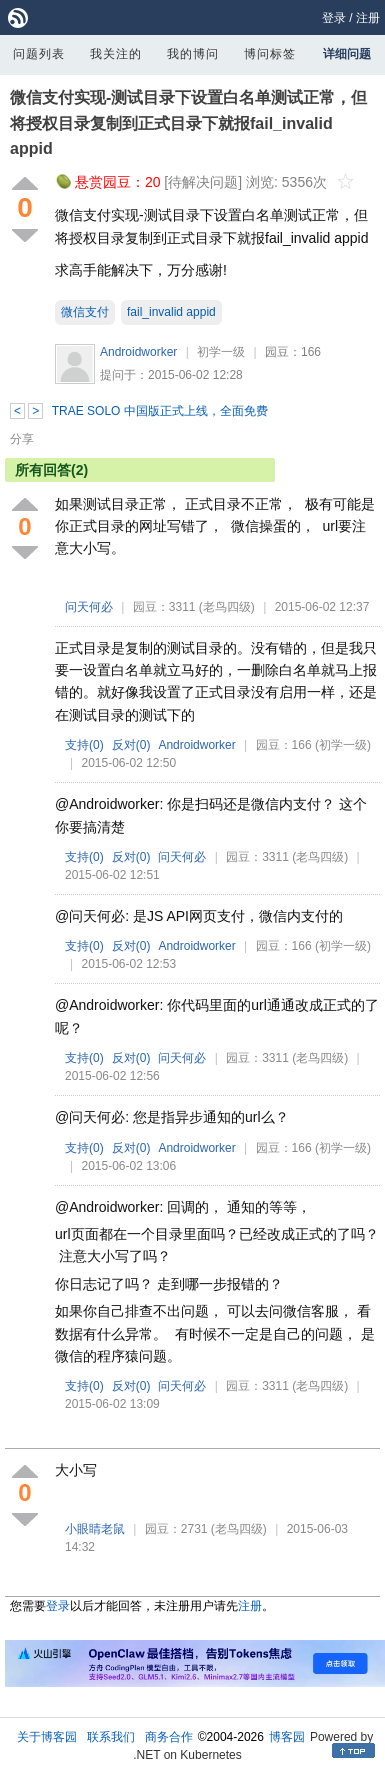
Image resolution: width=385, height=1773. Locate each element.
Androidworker (138, 352)
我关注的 (116, 54)
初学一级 (221, 352)
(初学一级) (343, 745)
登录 (334, 18)
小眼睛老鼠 (95, 1529)
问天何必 (89, 607)
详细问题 (347, 54)
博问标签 (270, 54)
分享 (22, 439)
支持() (84, 745)
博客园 (287, 1737)
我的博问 (193, 54)
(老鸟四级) (227, 607)
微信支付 (85, 312)
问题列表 (39, 54)
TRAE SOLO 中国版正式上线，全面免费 (160, 411)
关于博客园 (47, 1737)
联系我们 (111, 1737)
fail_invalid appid (171, 312)
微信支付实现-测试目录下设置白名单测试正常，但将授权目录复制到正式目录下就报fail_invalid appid (188, 123)
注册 (368, 18)
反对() (131, 745)
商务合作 (169, 1737)
